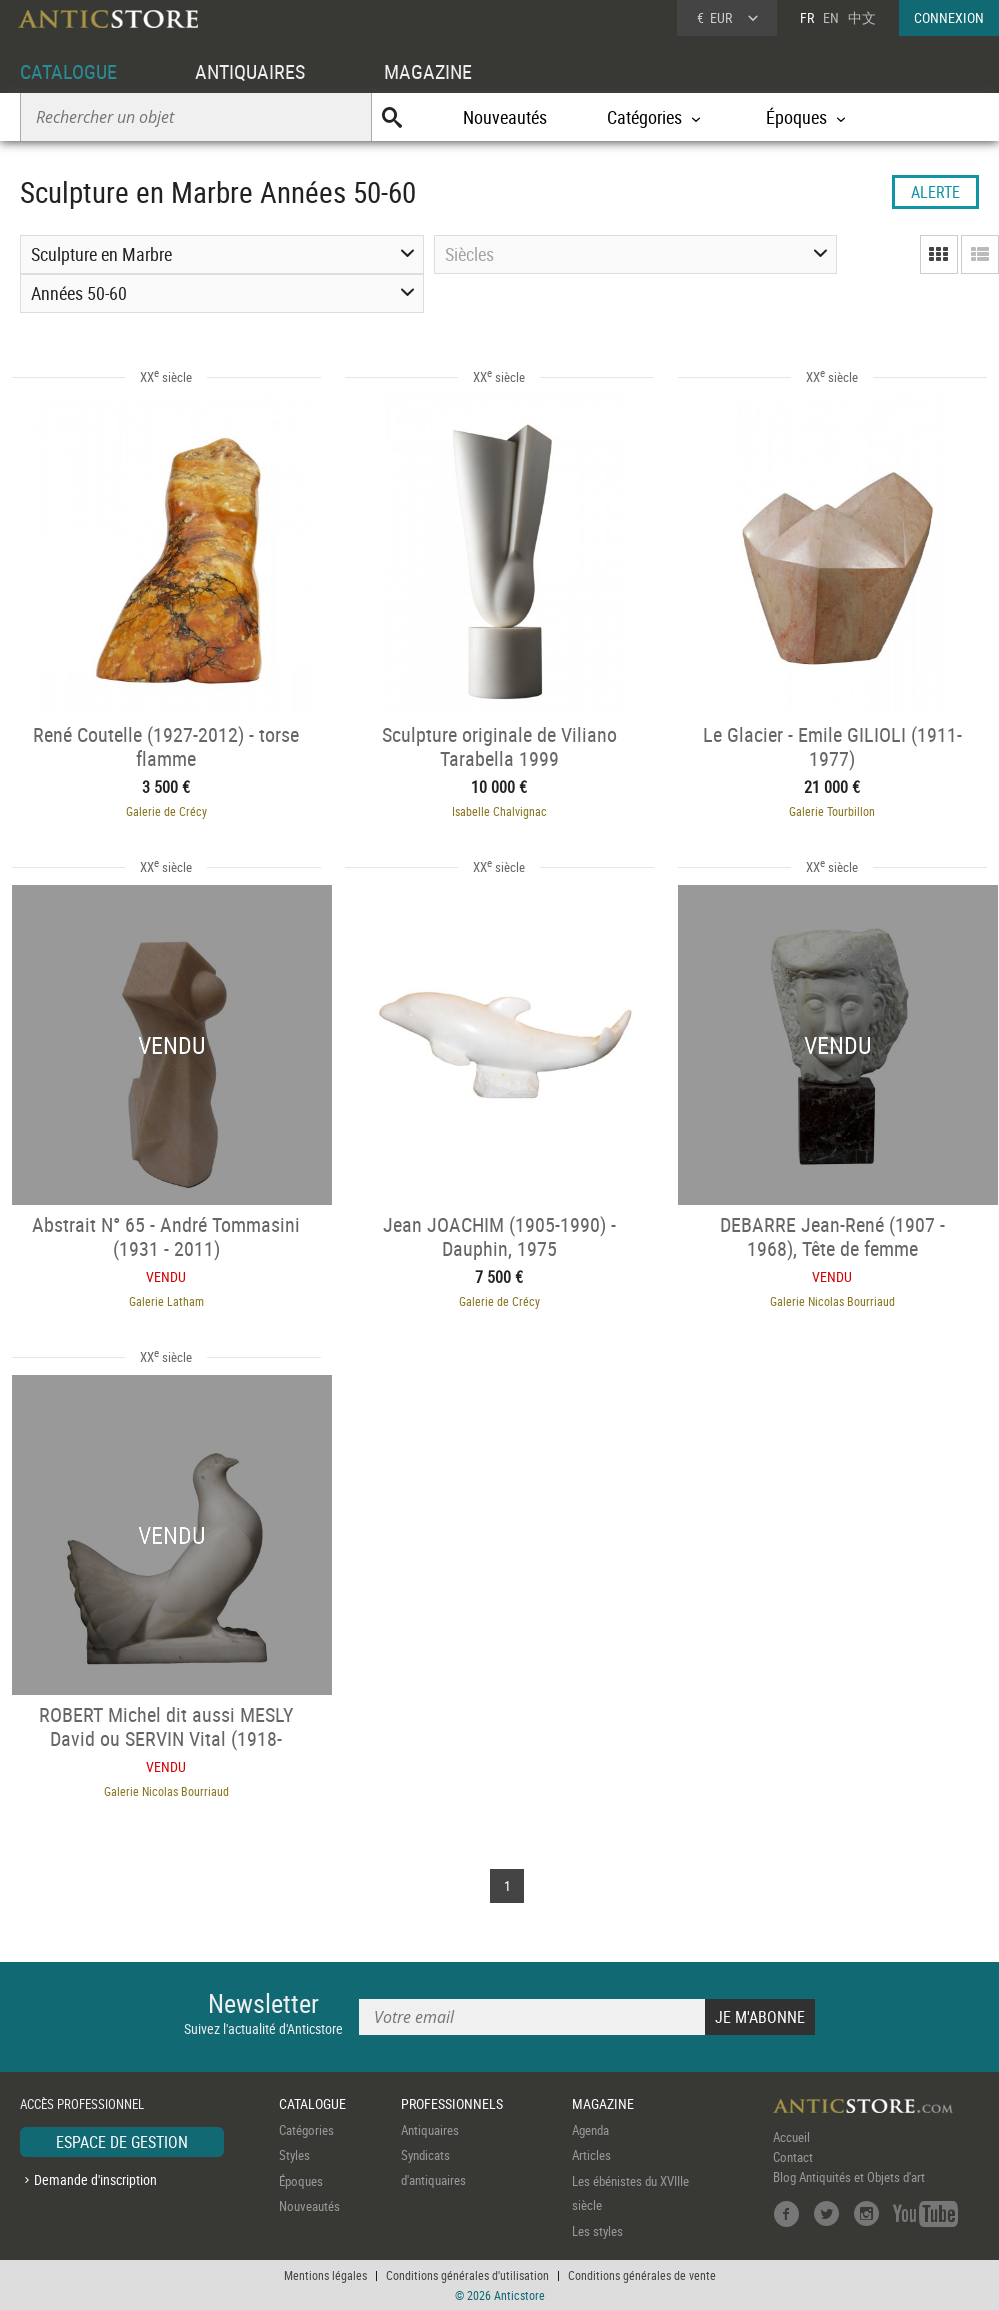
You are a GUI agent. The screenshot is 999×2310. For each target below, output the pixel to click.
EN (831, 17)
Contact (793, 2157)
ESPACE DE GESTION (122, 2142)
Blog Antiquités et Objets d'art (849, 2177)
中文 (862, 17)
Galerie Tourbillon (832, 811)
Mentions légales (325, 2275)
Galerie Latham (166, 1301)
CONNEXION (949, 17)
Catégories (306, 2130)
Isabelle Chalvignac (499, 811)
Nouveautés (505, 117)
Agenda (590, 2130)
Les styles (597, 2231)
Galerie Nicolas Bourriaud (832, 1301)
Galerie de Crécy (166, 811)
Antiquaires (430, 2130)
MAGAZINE (428, 71)
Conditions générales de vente (642, 2275)
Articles (591, 2155)
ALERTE (935, 192)
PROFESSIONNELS (452, 2103)
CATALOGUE (68, 71)
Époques (301, 2181)
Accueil (791, 2137)
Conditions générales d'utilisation (467, 2275)
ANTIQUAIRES (250, 71)
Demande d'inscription (95, 2179)
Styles (294, 2155)
